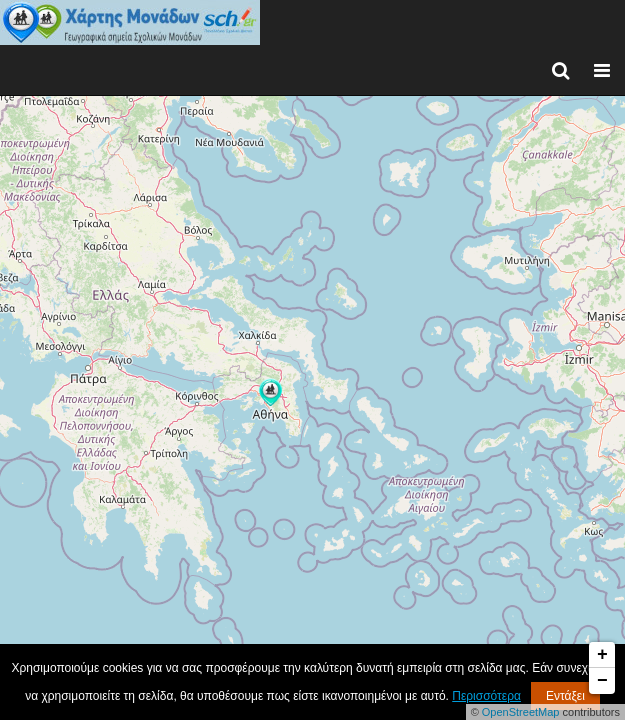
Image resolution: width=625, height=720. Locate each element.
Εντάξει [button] (565, 696)
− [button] (602, 681)
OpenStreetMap (521, 712)
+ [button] (602, 655)
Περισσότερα (486, 696)
